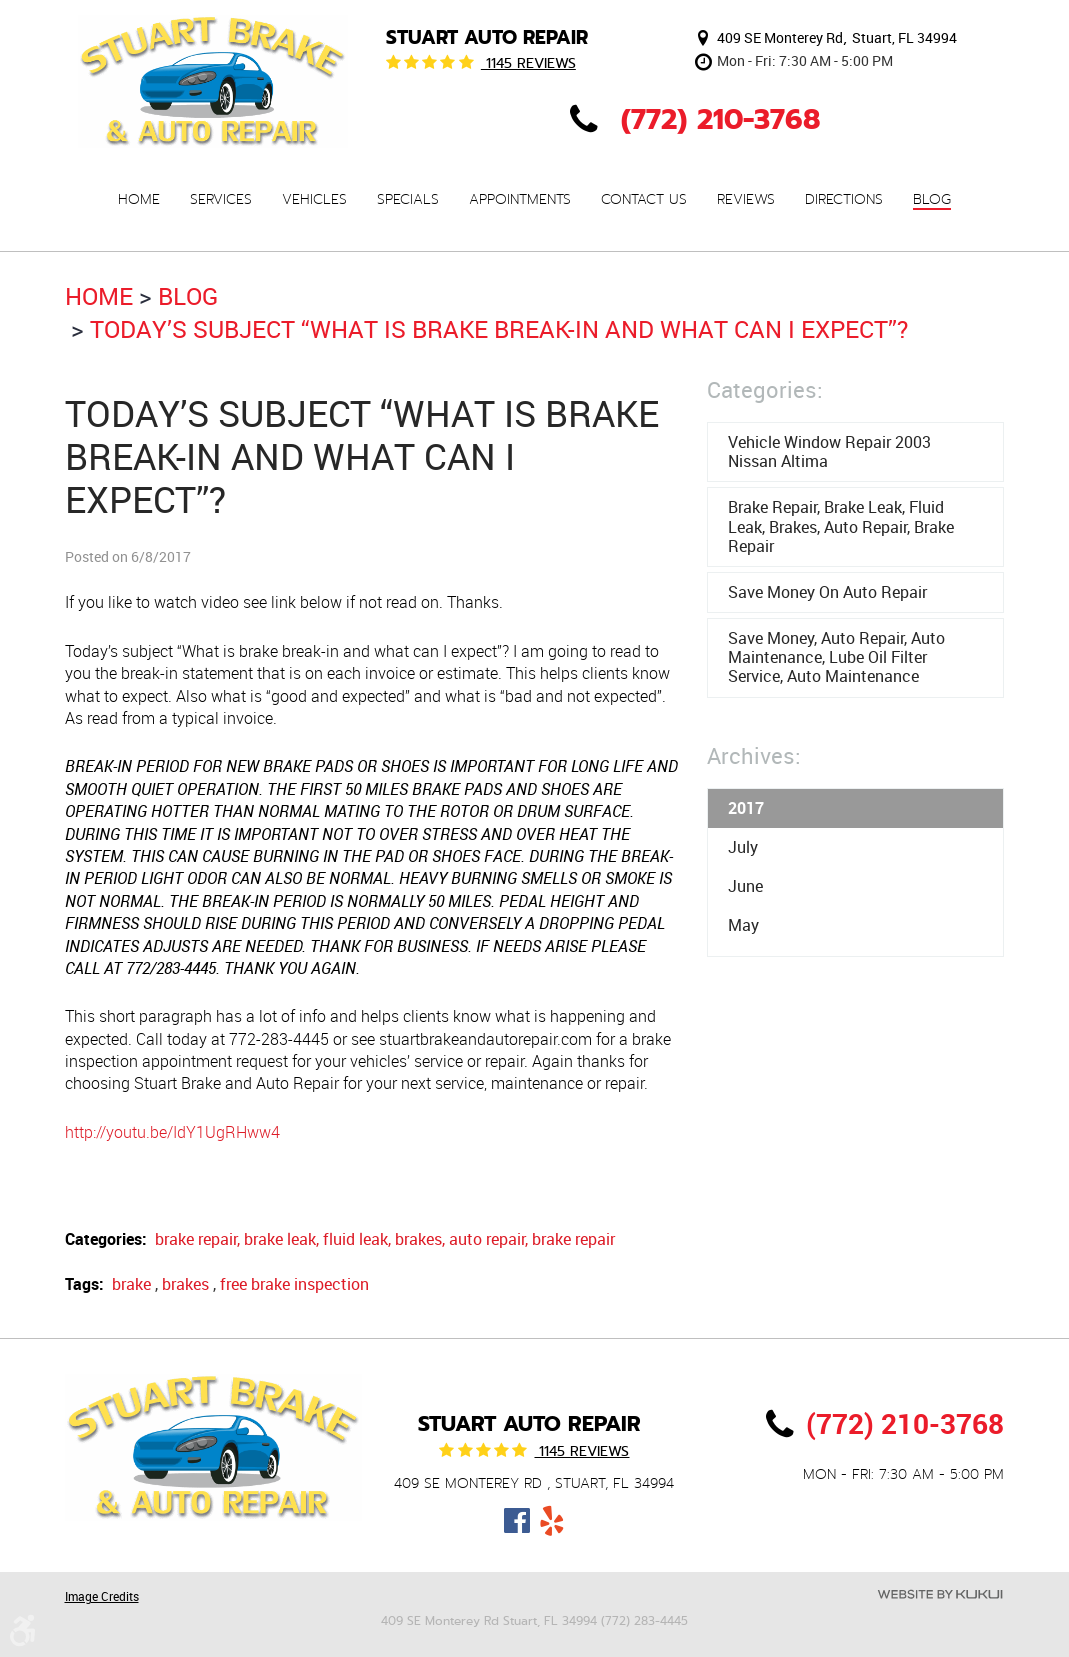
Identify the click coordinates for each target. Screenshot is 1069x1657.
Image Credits (102, 1596)
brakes (185, 1284)
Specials (408, 200)
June (745, 886)
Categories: (765, 389)
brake (131, 1284)
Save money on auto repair (827, 592)
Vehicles (314, 200)
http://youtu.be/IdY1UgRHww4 (172, 1132)
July (743, 847)
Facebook (516, 1521)
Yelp (551, 1521)
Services (221, 200)
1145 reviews (528, 63)
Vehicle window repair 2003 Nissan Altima (829, 451)
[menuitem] (139, 199)
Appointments (520, 200)
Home (139, 200)
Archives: (754, 755)
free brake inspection (294, 1284)
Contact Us (644, 200)
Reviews (746, 200)
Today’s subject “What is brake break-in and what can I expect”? (499, 329)
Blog (932, 200)
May (743, 925)
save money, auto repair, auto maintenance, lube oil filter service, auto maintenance (836, 657)
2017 (746, 808)
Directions (844, 200)
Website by (940, 1594)
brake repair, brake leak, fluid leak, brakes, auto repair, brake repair (385, 1239)
